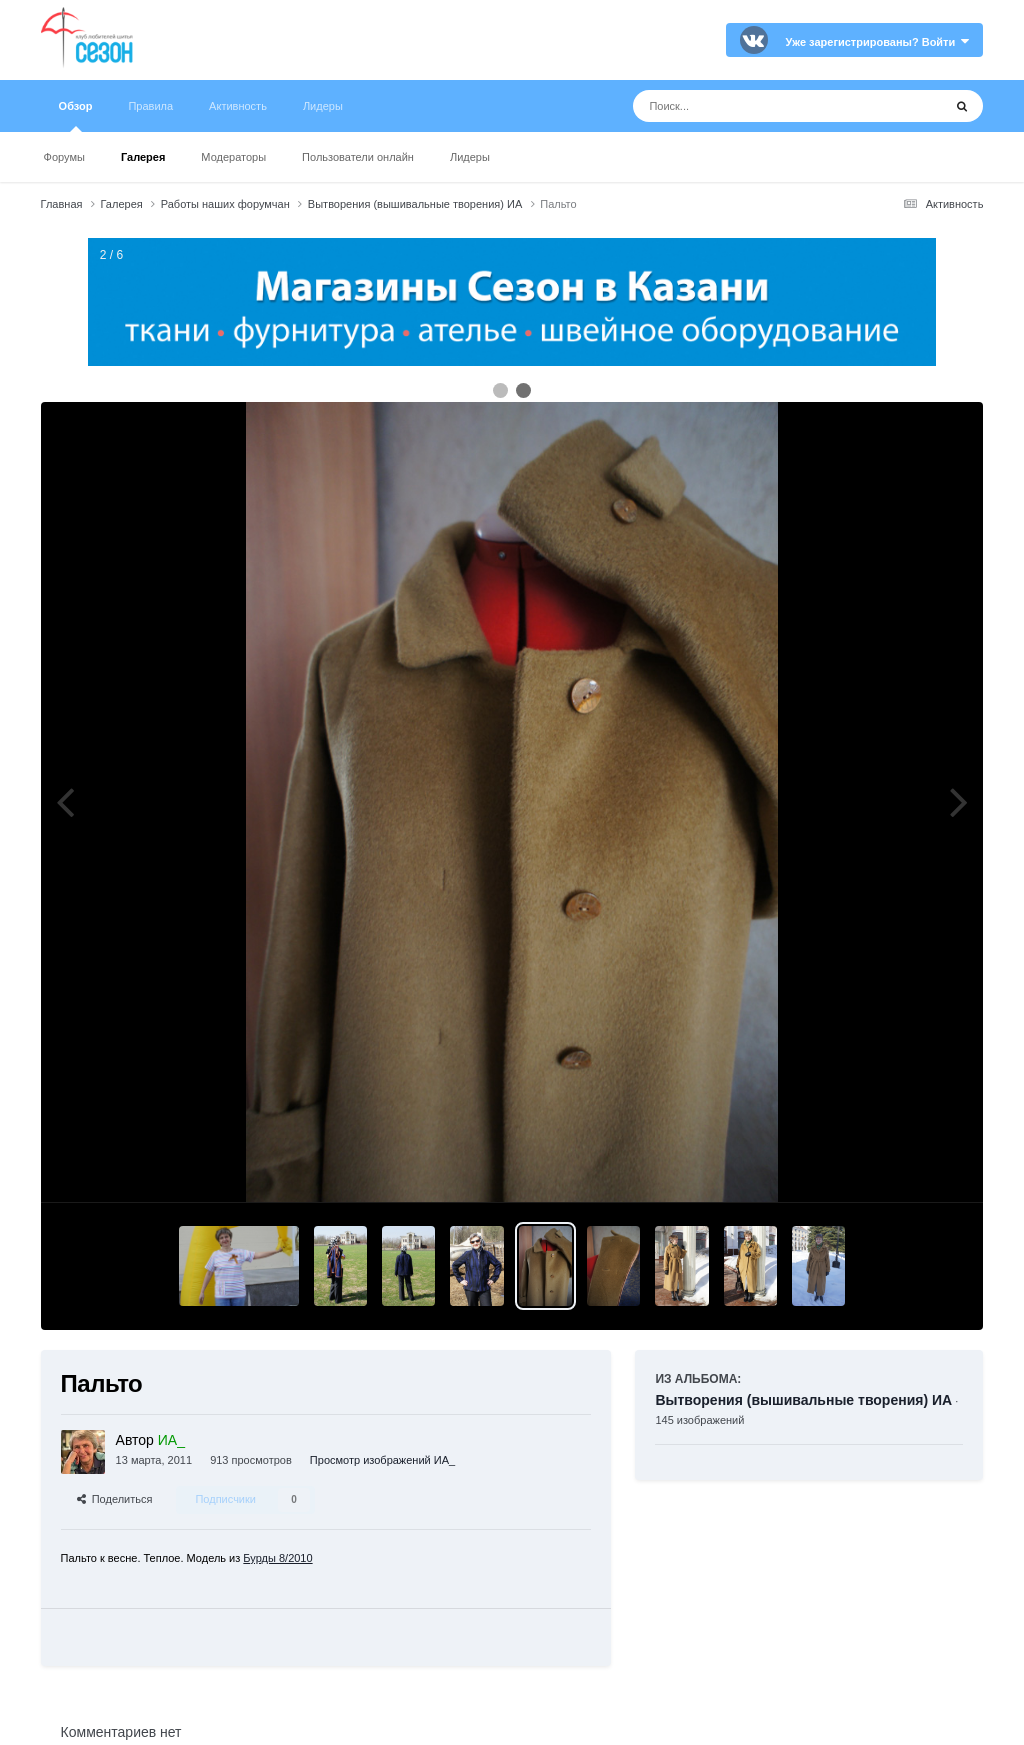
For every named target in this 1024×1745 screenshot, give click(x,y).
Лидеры (470, 157)
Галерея (143, 157)
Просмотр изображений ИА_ (382, 1460)
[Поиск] (750, 106)
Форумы (64, 157)
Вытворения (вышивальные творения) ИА (803, 1400)
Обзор (76, 116)
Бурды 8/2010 (277, 1558)
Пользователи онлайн (358, 157)
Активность (238, 106)
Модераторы (233, 157)
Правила (150, 106)
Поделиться (115, 1499)
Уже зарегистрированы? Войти (878, 42)
